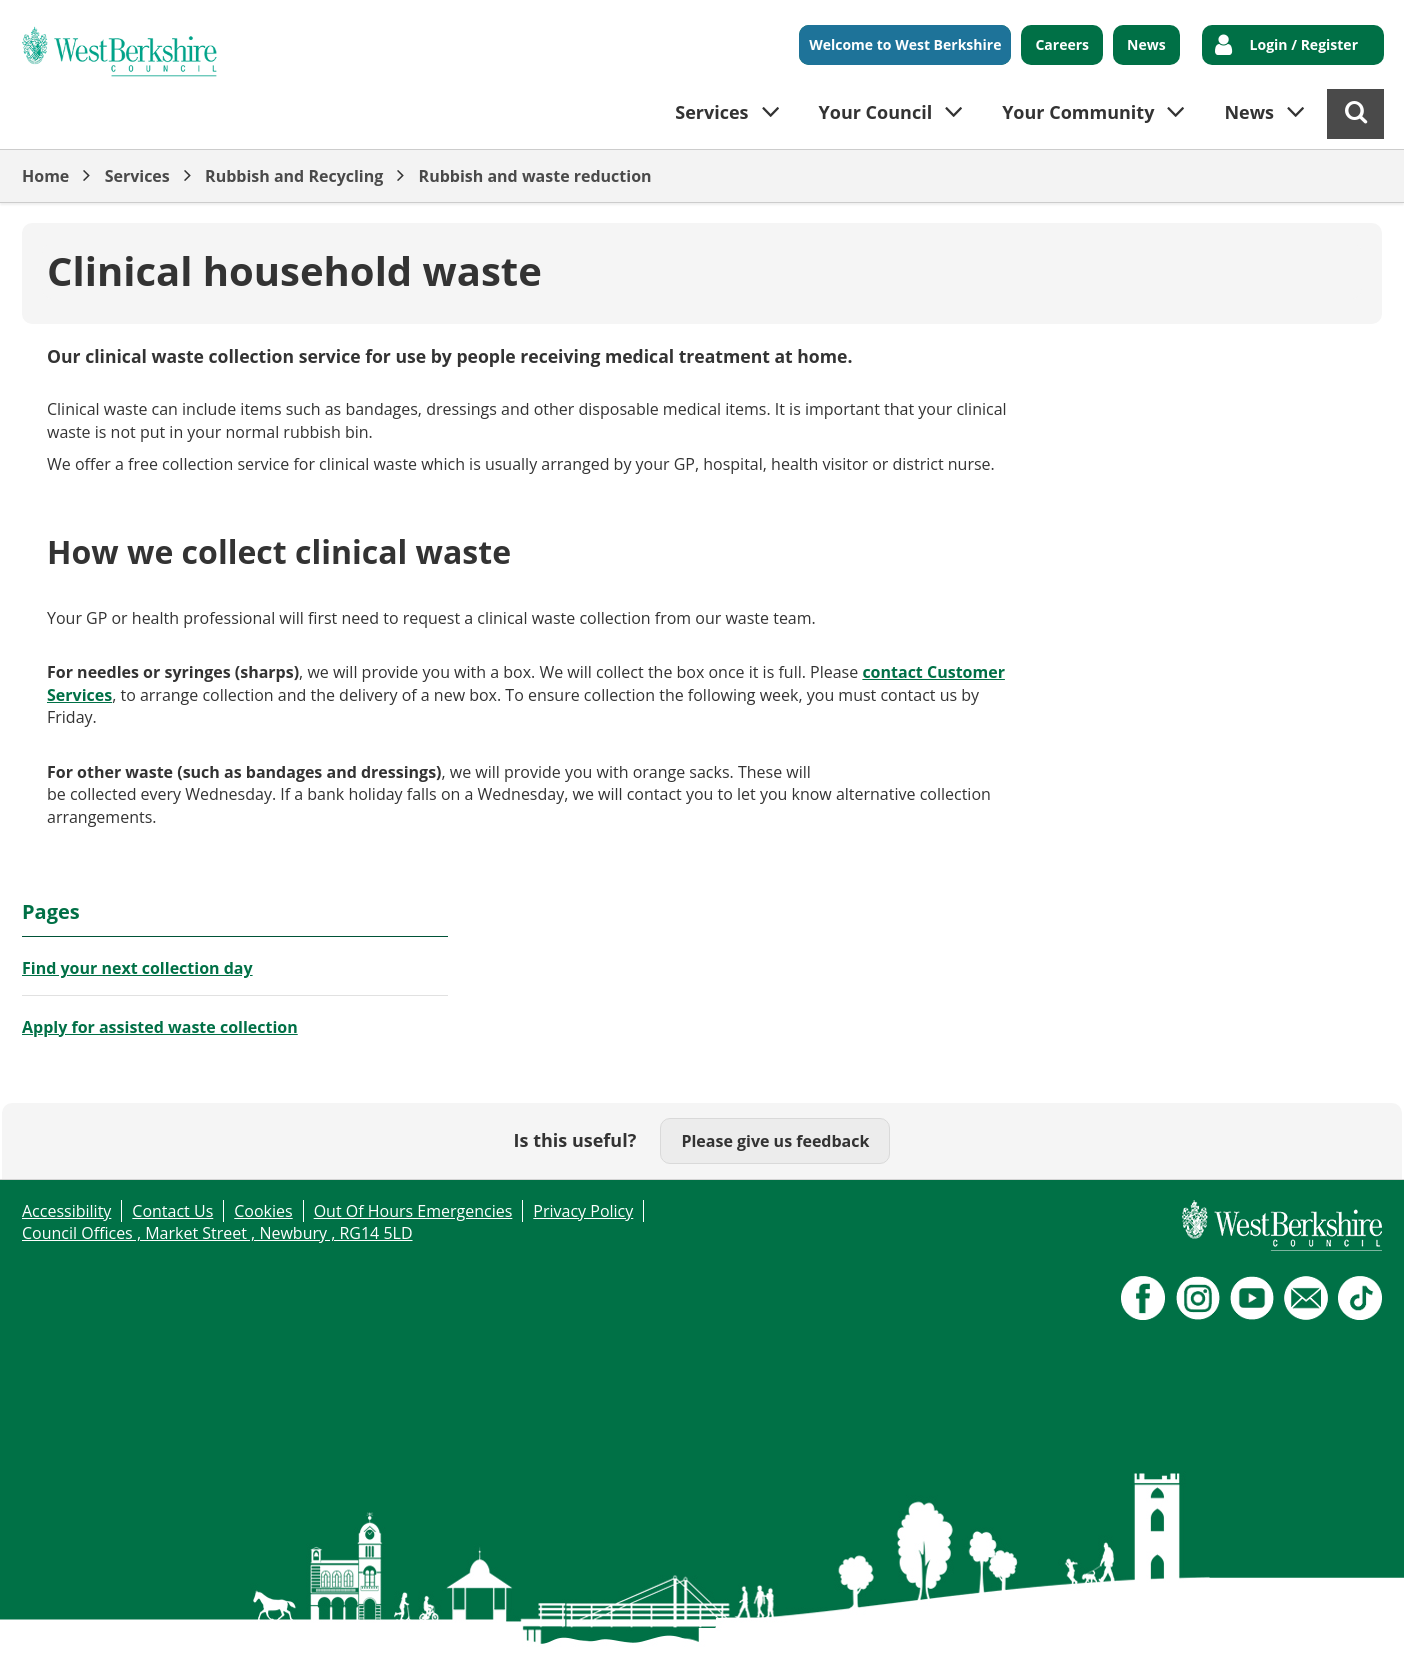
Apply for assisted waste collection (160, 1027)
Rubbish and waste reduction (535, 176)
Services (137, 176)
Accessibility (66, 1211)
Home (45, 176)
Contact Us (172, 1211)
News (1146, 44)
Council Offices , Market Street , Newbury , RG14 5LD (217, 1233)
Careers (1062, 44)
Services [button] (711, 112)
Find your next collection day (137, 968)
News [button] (1249, 112)
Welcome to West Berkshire (905, 44)
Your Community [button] (1078, 112)
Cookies (263, 1211)
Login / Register (1304, 44)
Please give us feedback (775, 1141)
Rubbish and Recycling (294, 176)
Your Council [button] (876, 112)
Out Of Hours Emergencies (413, 1211)
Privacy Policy (583, 1211)
